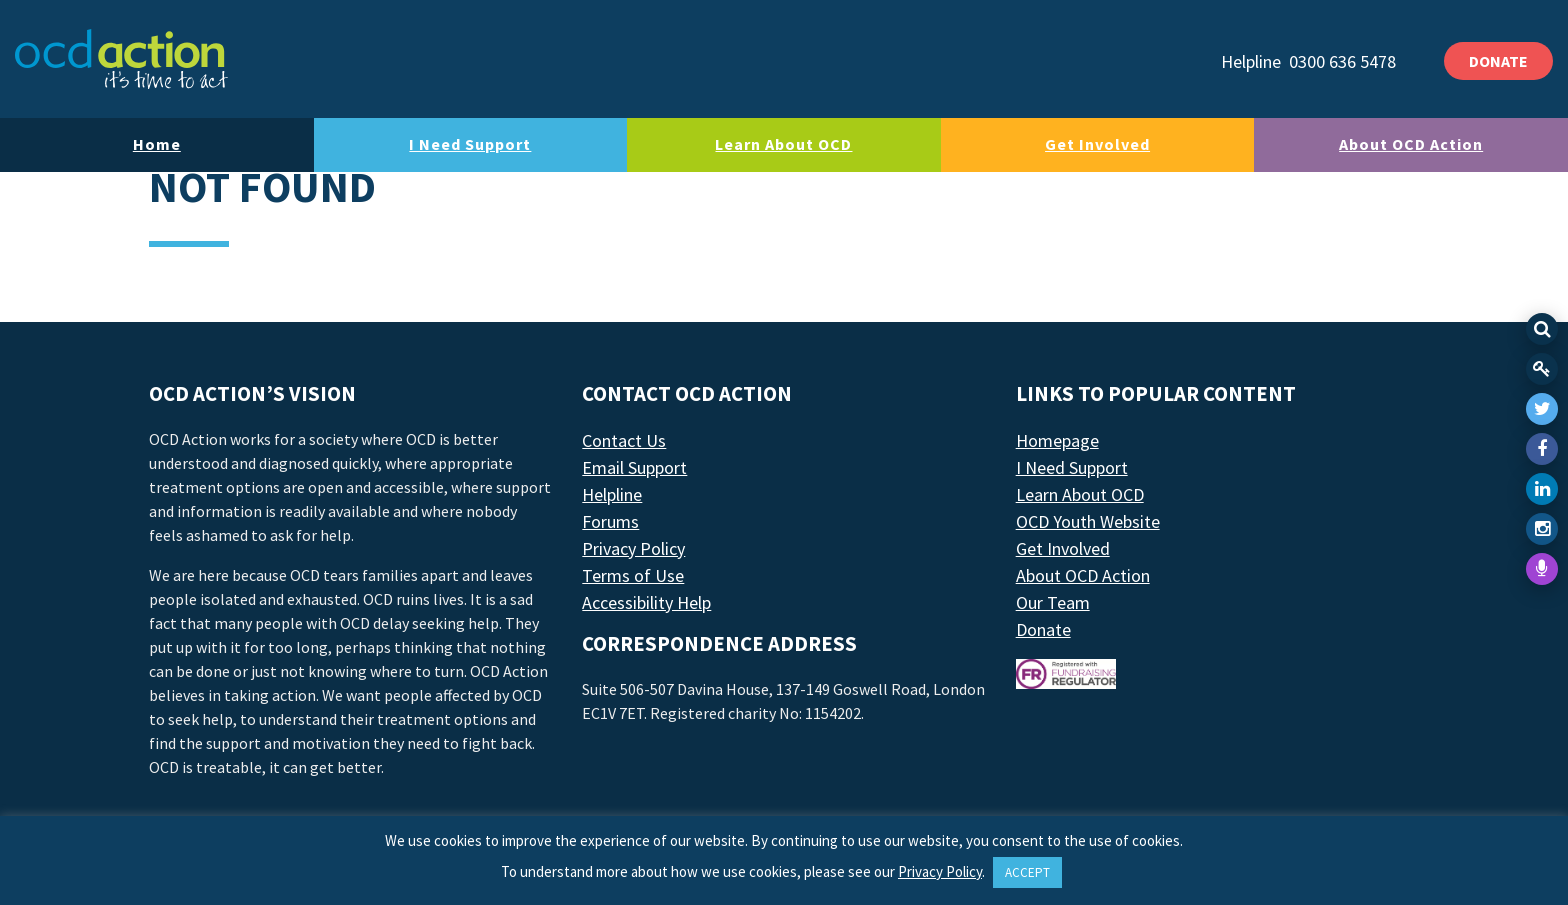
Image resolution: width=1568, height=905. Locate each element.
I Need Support (470, 144)
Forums (610, 521)
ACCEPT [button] (1027, 872)
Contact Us (624, 440)
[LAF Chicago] (121, 59)
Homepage (1057, 440)
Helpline (612, 494)
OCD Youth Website (1088, 521)
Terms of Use (633, 575)
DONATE (1498, 61)
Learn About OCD (783, 144)
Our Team (1053, 602)
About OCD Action (1411, 144)
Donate (1043, 629)
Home (157, 144)
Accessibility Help (646, 602)
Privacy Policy (633, 548)
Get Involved (1097, 144)
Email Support (634, 467)
